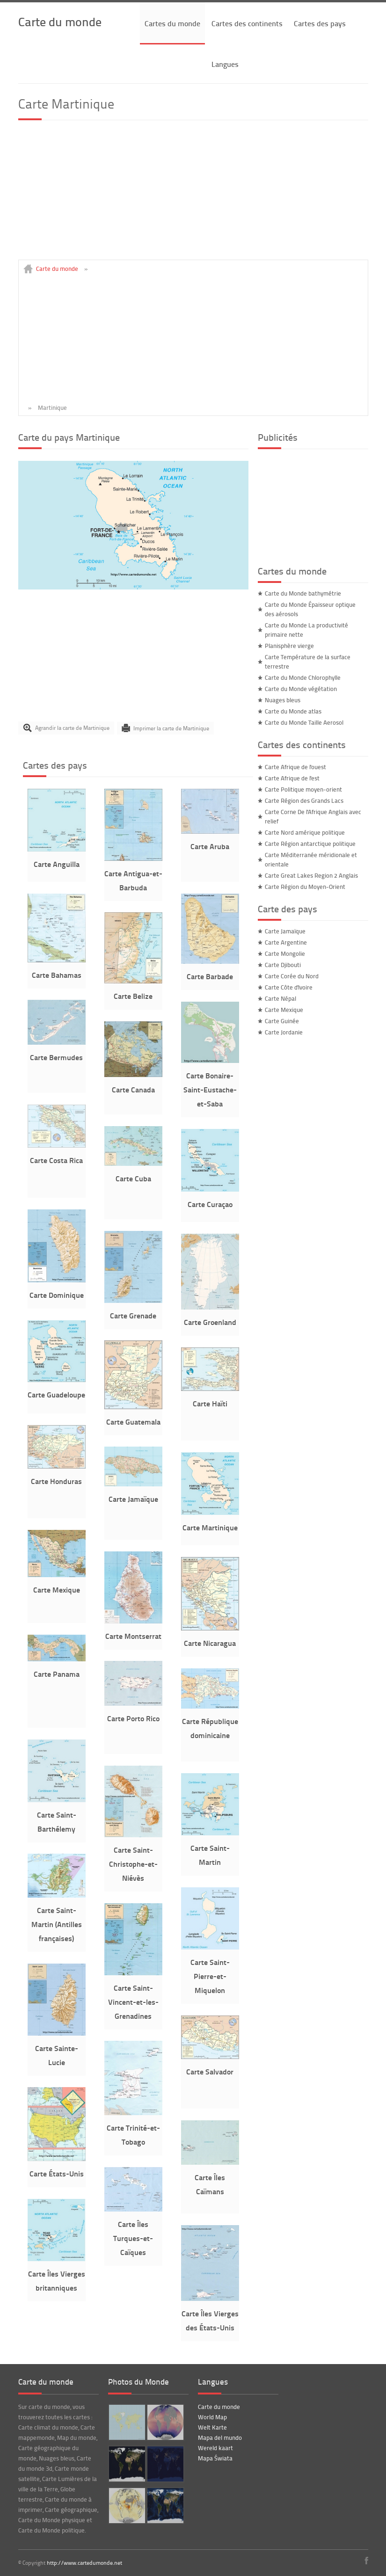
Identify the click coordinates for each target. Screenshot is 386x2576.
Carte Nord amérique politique (305, 832)
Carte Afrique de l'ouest (295, 767)
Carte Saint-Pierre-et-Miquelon (210, 1976)
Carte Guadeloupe (56, 1394)
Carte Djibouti (283, 965)
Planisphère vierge (289, 645)
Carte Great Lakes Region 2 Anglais (311, 875)
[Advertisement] (193, 194)
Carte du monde (60, 21)
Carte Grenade (133, 1315)
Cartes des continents (247, 23)
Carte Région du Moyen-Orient (305, 886)
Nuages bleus (282, 700)
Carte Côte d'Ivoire (289, 987)
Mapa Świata (215, 2458)
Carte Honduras (56, 1481)
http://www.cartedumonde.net (84, 2563)
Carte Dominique (56, 1294)
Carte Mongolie (285, 953)
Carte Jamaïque (133, 1498)
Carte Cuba (133, 1178)
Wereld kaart (215, 2448)
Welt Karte (212, 2427)
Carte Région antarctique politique (310, 843)
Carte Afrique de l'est (292, 778)
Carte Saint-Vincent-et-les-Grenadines (133, 2001)
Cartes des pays (320, 23)
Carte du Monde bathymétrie (303, 593)
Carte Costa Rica (56, 1160)
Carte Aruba (209, 846)
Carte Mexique (56, 1589)
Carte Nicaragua (210, 1642)
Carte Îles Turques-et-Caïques (133, 2238)
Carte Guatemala (133, 1421)
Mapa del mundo (220, 2437)
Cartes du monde (172, 23)
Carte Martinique (210, 1527)
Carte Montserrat (133, 1635)
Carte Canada (133, 1089)
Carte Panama (57, 1673)
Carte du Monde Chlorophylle (303, 677)
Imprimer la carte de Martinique (171, 728)
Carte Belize (133, 995)
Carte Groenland (210, 1322)
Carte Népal (280, 998)
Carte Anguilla (57, 864)
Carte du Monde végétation (301, 688)
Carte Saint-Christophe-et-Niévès (133, 1863)
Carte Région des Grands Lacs (304, 800)
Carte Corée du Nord (292, 976)
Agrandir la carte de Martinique (72, 728)
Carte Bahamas (56, 974)
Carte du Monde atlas (293, 711)
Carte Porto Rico (133, 1718)
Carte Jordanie (284, 1032)
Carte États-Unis (56, 2173)
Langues (225, 63)
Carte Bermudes (56, 1057)
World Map (212, 2417)
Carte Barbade (210, 976)
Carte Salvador (209, 2071)
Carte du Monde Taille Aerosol (304, 722)
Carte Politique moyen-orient (303, 789)
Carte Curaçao (210, 1204)
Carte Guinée (282, 1021)
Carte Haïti (210, 1403)
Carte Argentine (286, 942)
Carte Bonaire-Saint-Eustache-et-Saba (210, 1089)
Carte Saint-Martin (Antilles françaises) (56, 1924)
